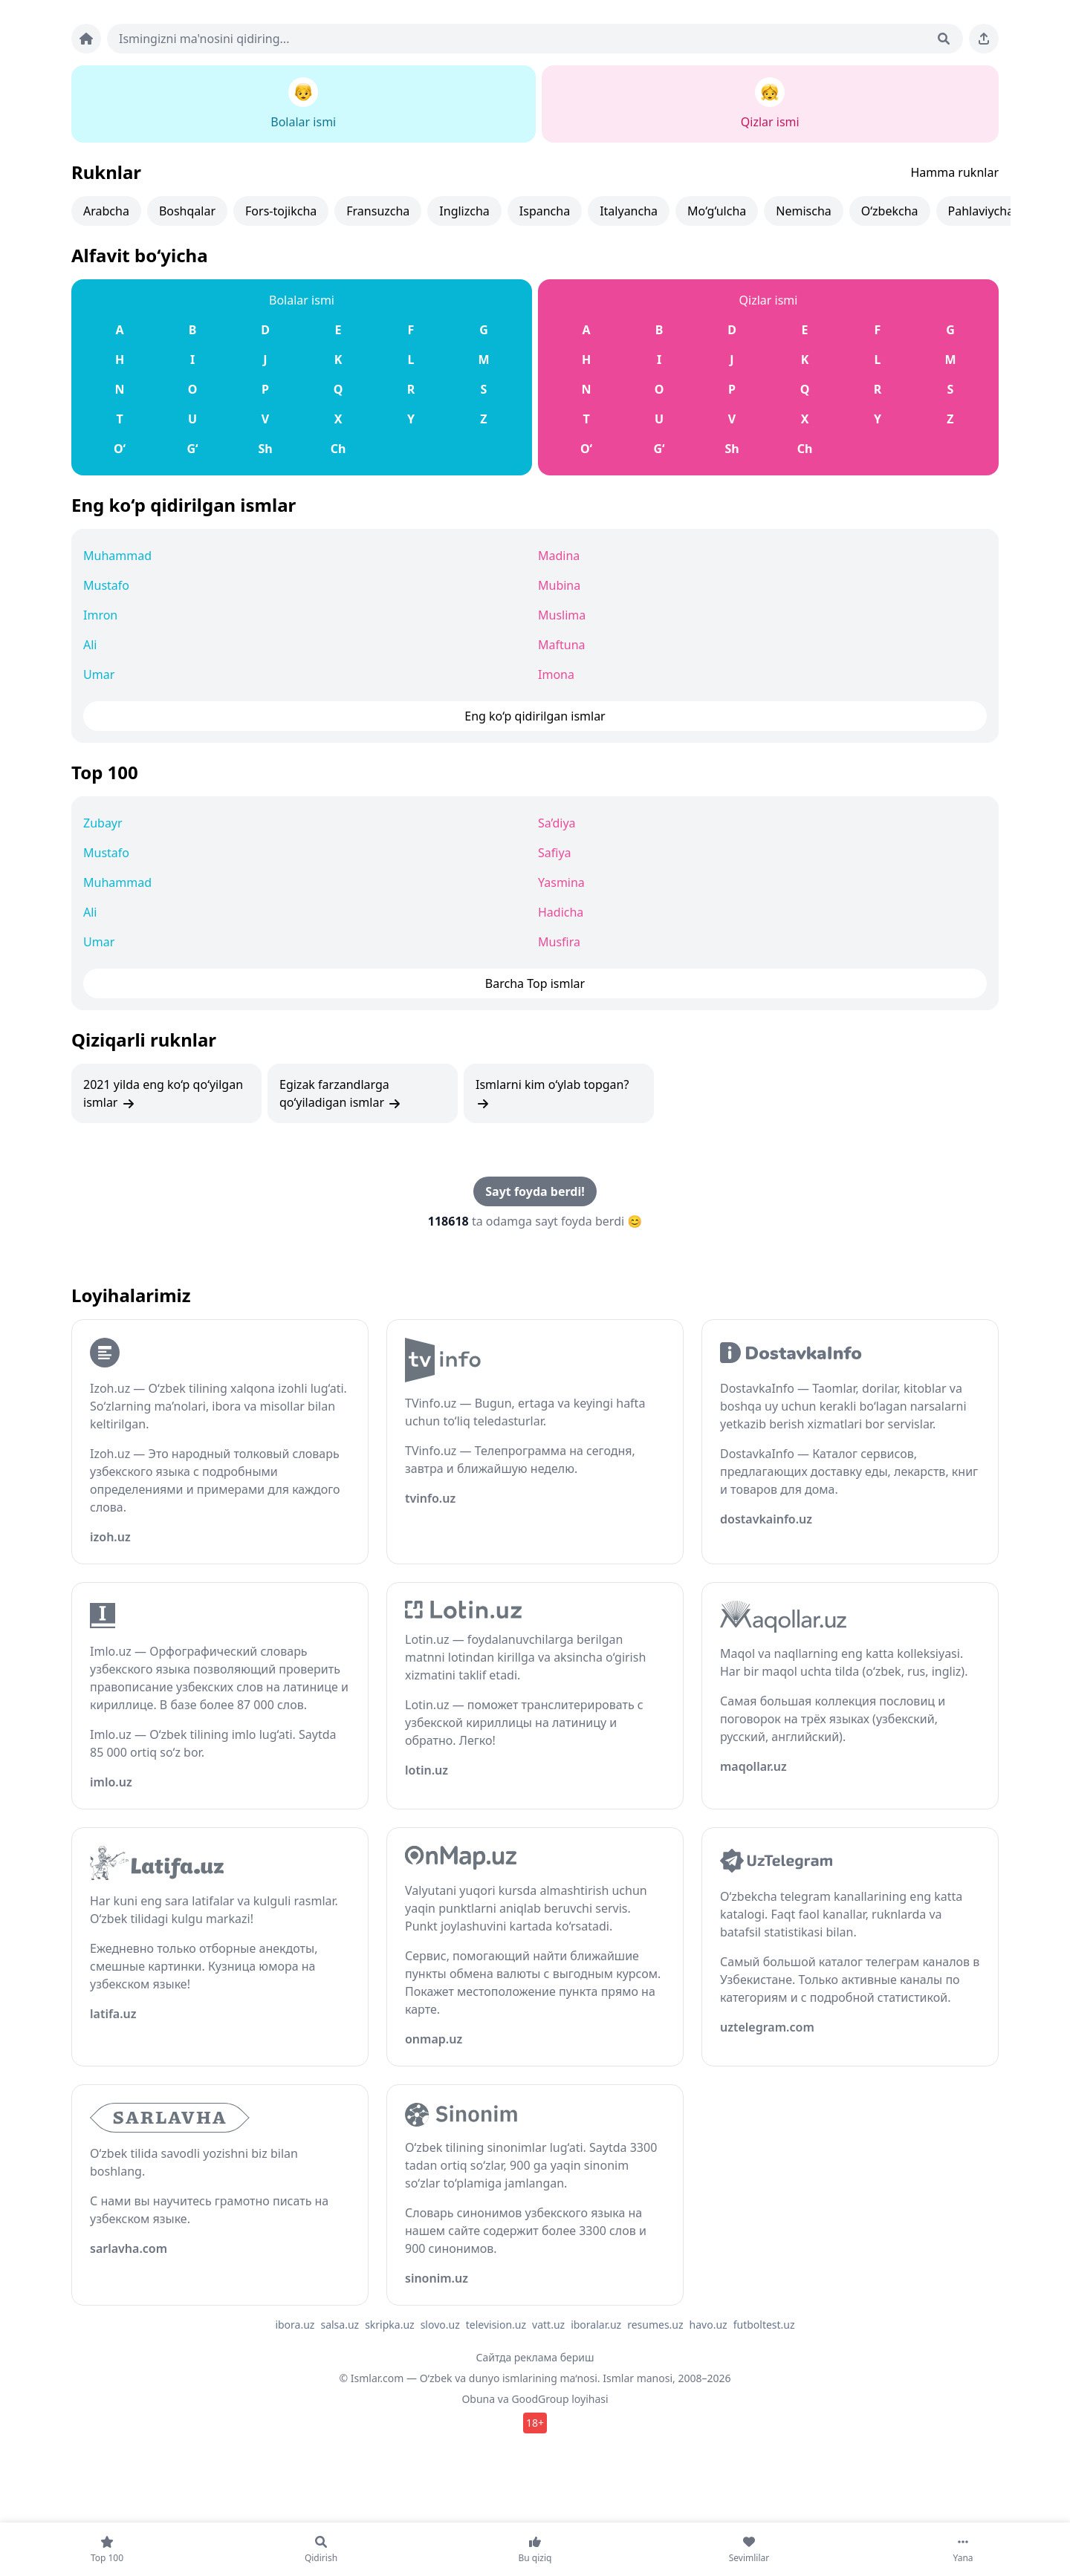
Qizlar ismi (768, 300)
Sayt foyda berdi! (534, 1191)
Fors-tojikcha (281, 211)
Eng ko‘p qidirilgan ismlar (183, 504)
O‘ (120, 448)
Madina (559, 555)
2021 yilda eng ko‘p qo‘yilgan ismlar (163, 1093)
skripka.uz (390, 2325)
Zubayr (103, 823)
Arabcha (106, 211)
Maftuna (562, 645)
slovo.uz (440, 2325)
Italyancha (629, 211)
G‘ (192, 448)
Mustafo (106, 585)
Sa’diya (557, 823)
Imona (556, 674)
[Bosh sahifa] (86, 38)
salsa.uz (339, 2325)
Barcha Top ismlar (535, 983)
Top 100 (104, 772)
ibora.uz (294, 2325)
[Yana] (963, 2549)
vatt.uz (548, 2325)
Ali (90, 645)
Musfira (559, 942)
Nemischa (803, 211)
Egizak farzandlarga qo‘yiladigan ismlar (340, 1093)
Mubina (559, 585)
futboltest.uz (764, 2325)
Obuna (478, 2399)
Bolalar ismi (301, 300)
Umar (98, 674)
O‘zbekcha (889, 211)
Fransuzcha (377, 211)
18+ (535, 2423)
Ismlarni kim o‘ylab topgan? (552, 1093)
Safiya (554, 853)
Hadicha (560, 912)
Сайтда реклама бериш (535, 2357)
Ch (338, 448)
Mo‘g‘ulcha (716, 211)
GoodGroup (539, 2399)
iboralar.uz (596, 2325)
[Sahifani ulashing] (984, 38)
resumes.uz (655, 2325)
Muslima (562, 615)
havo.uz (708, 2325)
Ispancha (544, 211)
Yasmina (561, 882)
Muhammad (117, 555)
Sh (265, 448)
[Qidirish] (943, 38)
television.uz (496, 2325)
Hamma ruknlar (954, 172)
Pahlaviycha (981, 211)
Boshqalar (187, 211)
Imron (100, 615)
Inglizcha (464, 211)
